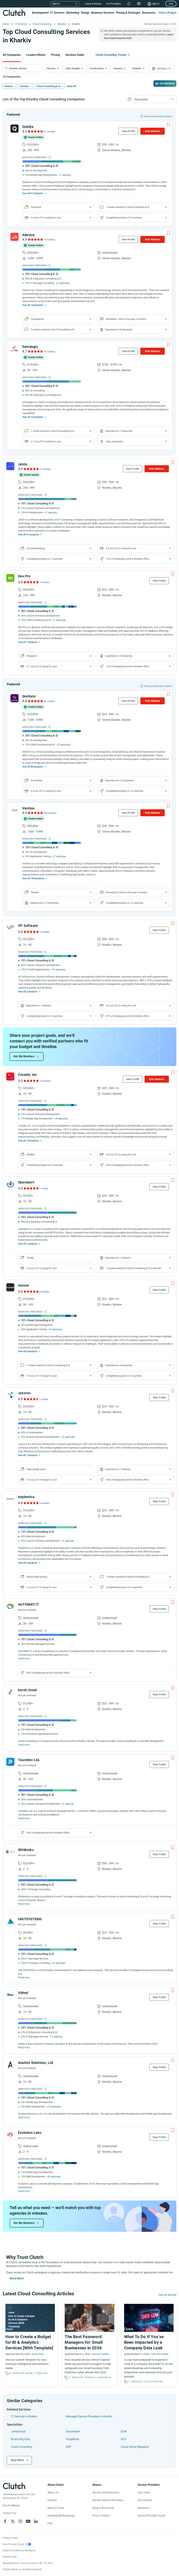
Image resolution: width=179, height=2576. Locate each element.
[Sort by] (154, 99)
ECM (124, 2431)
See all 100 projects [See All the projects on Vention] (33, 878)
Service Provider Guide (151, 2515)
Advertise (143, 2508)
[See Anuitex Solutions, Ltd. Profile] (10, 2064)
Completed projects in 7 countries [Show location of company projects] (45, 558)
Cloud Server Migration (135, 2446)
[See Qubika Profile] (14, 128)
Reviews (136, 68)
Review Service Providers (108, 2500)
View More (17, 2460)
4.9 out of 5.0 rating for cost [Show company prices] (121, 548)
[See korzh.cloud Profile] (10, 1692)
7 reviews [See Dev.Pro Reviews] (44, 582)
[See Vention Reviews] (35, 813)
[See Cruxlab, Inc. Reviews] (31, 1081)
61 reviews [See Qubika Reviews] (49, 131)
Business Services (102, 12)
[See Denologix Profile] (14, 348)
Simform (29, 696)
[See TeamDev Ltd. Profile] (10, 1762)
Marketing (72, 12)
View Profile (128, 131)
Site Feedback (11, 2505)
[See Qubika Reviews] (35, 131)
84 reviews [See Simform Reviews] (49, 701)
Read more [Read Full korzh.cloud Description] (24, 1744)
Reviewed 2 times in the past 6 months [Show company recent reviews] (126, 892)
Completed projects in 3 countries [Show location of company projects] (45, 1165)
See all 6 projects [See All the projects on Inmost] (27, 1351)
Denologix (30, 347)
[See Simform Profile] (14, 698)
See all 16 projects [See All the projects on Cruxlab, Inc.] (28, 1140)
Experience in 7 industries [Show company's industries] (118, 431)
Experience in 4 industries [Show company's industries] (118, 1365)
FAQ (50, 2523)
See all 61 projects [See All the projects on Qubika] (32, 193)
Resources (148, 12)
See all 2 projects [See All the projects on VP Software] (27, 991)
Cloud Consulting (21, 2446)
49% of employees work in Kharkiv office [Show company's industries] (127, 1165)
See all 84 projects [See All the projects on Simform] (32, 766)
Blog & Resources (103, 2508)
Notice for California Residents (19, 2550)
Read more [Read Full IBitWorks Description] (24, 1903)
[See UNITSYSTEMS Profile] (10, 1921)
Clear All (71, 86)
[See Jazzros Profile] (10, 1395)
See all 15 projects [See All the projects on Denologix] (32, 417)
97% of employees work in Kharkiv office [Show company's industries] (127, 1016)
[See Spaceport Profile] (10, 1184)
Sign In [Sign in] (155, 3)
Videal (23, 1993)
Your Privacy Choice (13, 2544)
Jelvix (22, 464)
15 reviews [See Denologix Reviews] (49, 351)
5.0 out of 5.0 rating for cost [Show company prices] (121, 1005)
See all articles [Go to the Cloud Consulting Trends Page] (167, 2295)
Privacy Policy (10, 2537)
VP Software (28, 925)
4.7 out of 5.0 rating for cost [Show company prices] (46, 441)
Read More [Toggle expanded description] (17, 2278)
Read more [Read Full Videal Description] (24, 2047)
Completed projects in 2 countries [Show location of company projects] (45, 1016)
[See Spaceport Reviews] (31, 1188)
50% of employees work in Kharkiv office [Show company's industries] (127, 1479)
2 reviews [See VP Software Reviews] (44, 931)
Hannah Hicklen (100, 2354)
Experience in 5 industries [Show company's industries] (118, 655)
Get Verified (145, 2500)
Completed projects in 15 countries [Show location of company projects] (124, 902)
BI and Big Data (20, 2439)
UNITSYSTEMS (30, 1919)
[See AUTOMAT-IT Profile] (10, 1606)
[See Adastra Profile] (14, 237)
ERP (68, 2446)
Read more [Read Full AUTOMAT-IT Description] (24, 1658)
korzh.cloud (27, 1690)
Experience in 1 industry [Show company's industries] (38, 1005)
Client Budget (72, 68)
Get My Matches (23, 1056)
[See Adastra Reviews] (35, 239)
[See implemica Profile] (10, 1499)
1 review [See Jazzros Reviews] (43, 1399)
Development (40, 12)
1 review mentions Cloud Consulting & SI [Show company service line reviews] (127, 207)
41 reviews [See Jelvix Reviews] (45, 469)
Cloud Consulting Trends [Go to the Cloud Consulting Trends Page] (111, 54)
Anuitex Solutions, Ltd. (36, 2063)
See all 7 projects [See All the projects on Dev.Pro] (27, 642)
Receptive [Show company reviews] (32, 655)
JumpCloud (18, 2431)
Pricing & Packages (128, 12)
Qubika (27, 127)
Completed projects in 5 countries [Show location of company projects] (124, 217)
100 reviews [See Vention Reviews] (50, 813)
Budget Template (36, 2373)
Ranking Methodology (61, 2515)
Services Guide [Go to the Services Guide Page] (74, 54)
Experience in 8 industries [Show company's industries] (118, 329)
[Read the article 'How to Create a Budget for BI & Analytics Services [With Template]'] (30, 2344)
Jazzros (24, 1393)
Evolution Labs (29, 2133)
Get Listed (144, 2492)
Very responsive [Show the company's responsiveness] (114, 441)
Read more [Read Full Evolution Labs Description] (24, 2191)
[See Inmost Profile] (10, 1287)
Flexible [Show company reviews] (35, 892)
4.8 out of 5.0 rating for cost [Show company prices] (46, 791)
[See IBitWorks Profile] (10, 1852)
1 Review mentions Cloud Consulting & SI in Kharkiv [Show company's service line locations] (133, 1268)
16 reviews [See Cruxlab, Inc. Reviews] (45, 1081)
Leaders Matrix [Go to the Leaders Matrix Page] (35, 54)
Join (171, 3)
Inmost (23, 1285)
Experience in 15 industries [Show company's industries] (119, 780)
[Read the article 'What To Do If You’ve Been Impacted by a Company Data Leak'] (148, 2344)
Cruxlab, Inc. (28, 1075)
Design (85, 12)
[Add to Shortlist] (168, 124)
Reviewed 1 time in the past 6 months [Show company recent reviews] (126, 319)
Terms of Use (10, 2556)
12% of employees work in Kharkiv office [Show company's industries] (127, 558)
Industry (118, 68)
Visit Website (152, 131)
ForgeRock (72, 2439)
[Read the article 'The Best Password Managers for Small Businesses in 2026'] (89, 2344)
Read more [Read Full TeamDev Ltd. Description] (24, 1818)
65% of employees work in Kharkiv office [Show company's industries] (48, 1672)
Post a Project (167, 12)
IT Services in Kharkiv (24, 2416)
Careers (52, 2500)
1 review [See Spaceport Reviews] (43, 1188)
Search (56, 3)
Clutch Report (153, 2381)
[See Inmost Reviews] (31, 1291)
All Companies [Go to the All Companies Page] (12, 54)
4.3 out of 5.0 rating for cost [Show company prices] (42, 1587)
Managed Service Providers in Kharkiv (89, 2416)
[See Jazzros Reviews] (31, 1399)
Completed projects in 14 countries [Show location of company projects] (124, 791)
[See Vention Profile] (14, 810)
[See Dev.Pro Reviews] (31, 582)
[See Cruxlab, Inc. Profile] (10, 1076)
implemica (26, 1497)
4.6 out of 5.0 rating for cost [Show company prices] (46, 217)
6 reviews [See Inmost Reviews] (44, 1291)
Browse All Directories (106, 2492)
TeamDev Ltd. (29, 1760)
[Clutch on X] (12, 2521)
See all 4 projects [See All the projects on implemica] (27, 1562)
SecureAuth (73, 2431)
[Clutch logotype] (14, 2486)
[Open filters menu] (161, 68)
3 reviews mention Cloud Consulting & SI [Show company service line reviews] (52, 329)
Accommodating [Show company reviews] (36, 548)
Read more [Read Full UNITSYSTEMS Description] (24, 1977)
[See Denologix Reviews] (35, 351)
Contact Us (9, 2513)
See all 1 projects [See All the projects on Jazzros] (27, 1455)
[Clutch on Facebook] (5, 2521)
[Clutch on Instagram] (20, 2521)
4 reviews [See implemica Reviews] (44, 1503)
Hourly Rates (97, 68)
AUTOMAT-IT (28, 1604)
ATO (123, 2439)
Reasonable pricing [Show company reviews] (37, 1576)
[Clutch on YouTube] (28, 2521)
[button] (53, 68)
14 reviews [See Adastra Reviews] (49, 239)
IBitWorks (26, 1850)
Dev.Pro (24, 576)
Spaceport (26, 1182)
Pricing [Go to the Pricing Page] (55, 54)
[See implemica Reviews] (31, 1503)
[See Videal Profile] (10, 1994)
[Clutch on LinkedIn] (35, 2521)
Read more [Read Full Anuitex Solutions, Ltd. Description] (24, 2117)
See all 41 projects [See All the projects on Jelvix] (28, 534)
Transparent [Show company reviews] (37, 319)
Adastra (28, 235)
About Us (53, 2492)
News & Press (56, 2508)
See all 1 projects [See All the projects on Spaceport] (27, 1243)
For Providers (113, 3)
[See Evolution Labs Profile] (10, 2134)
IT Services (57, 12)
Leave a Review (93, 3)
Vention (28, 808)
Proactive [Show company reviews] (36, 207)
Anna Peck (38, 2354)
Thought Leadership (98, 2377)
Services (51, 68)
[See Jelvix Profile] (10, 466)
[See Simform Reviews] (35, 701)
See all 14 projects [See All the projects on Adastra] (32, 305)
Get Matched (167, 83)
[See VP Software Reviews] (31, 932)
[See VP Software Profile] (10, 927)
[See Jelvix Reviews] (31, 469)
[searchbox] (23, 68)
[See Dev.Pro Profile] (10, 578)
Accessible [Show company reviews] (36, 780)
